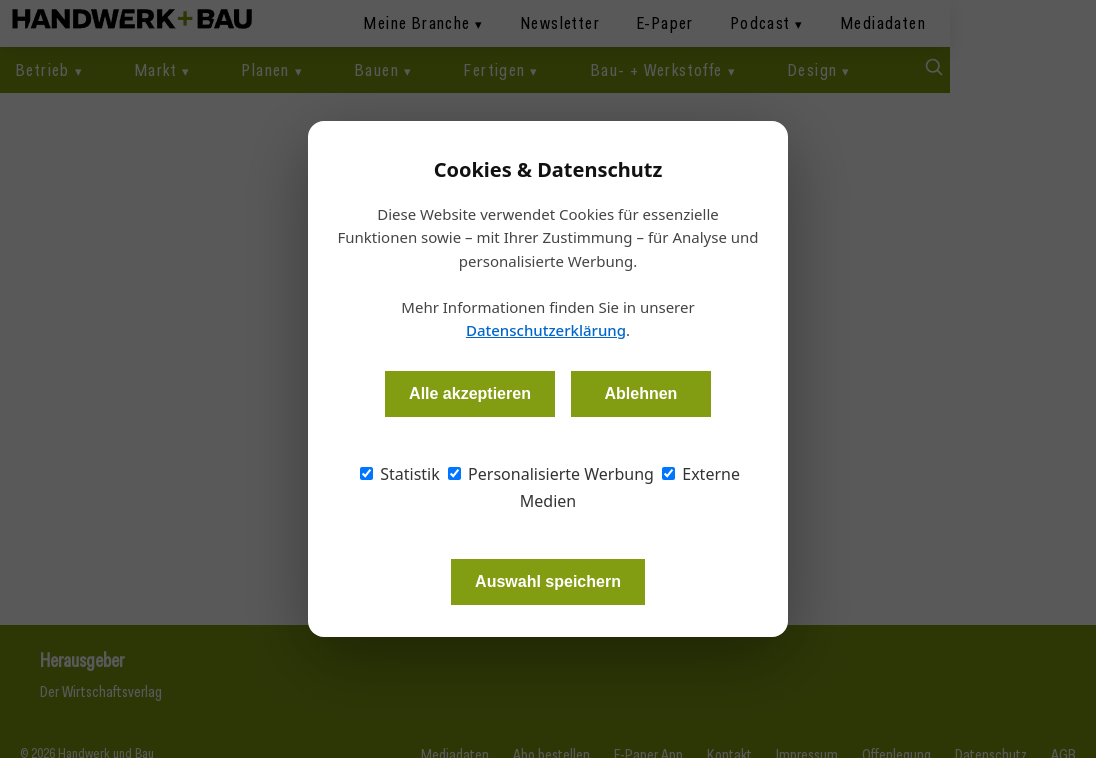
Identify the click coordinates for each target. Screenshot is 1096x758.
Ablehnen (640, 393)
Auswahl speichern (548, 581)
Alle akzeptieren (470, 393)
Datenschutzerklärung (546, 330)
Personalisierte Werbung (551, 474)
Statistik (400, 474)
